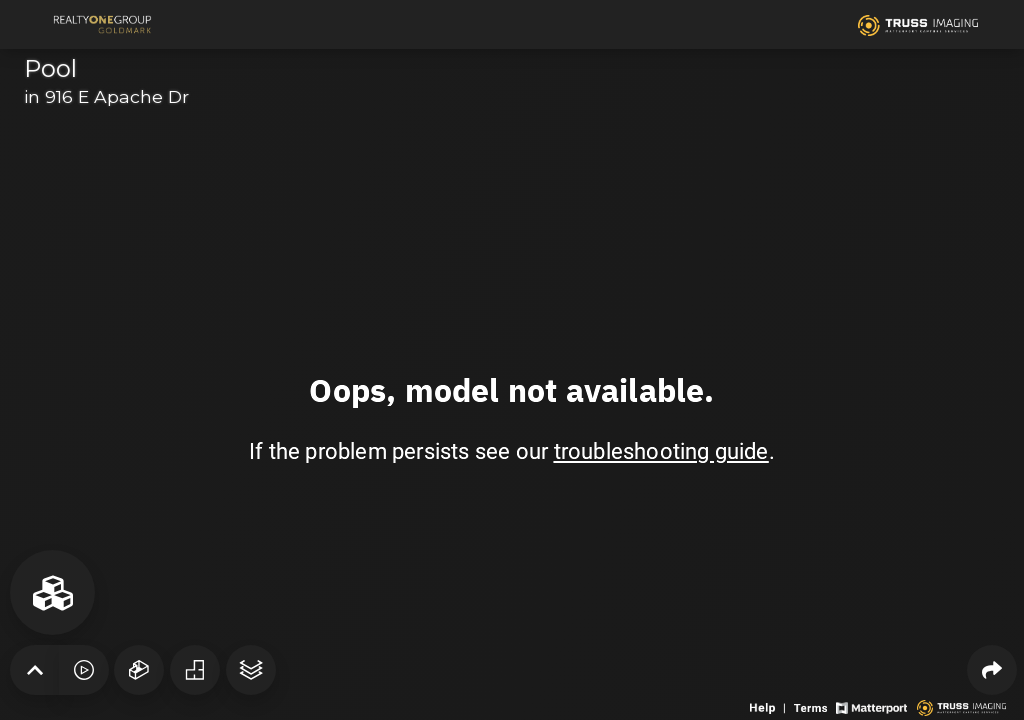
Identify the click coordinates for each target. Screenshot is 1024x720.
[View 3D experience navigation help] (769, 706)
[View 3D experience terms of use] (812, 706)
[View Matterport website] (871, 706)
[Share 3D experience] (992, 670)
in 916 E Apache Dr (106, 96)
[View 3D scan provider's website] (961, 706)
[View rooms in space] (52, 592)
